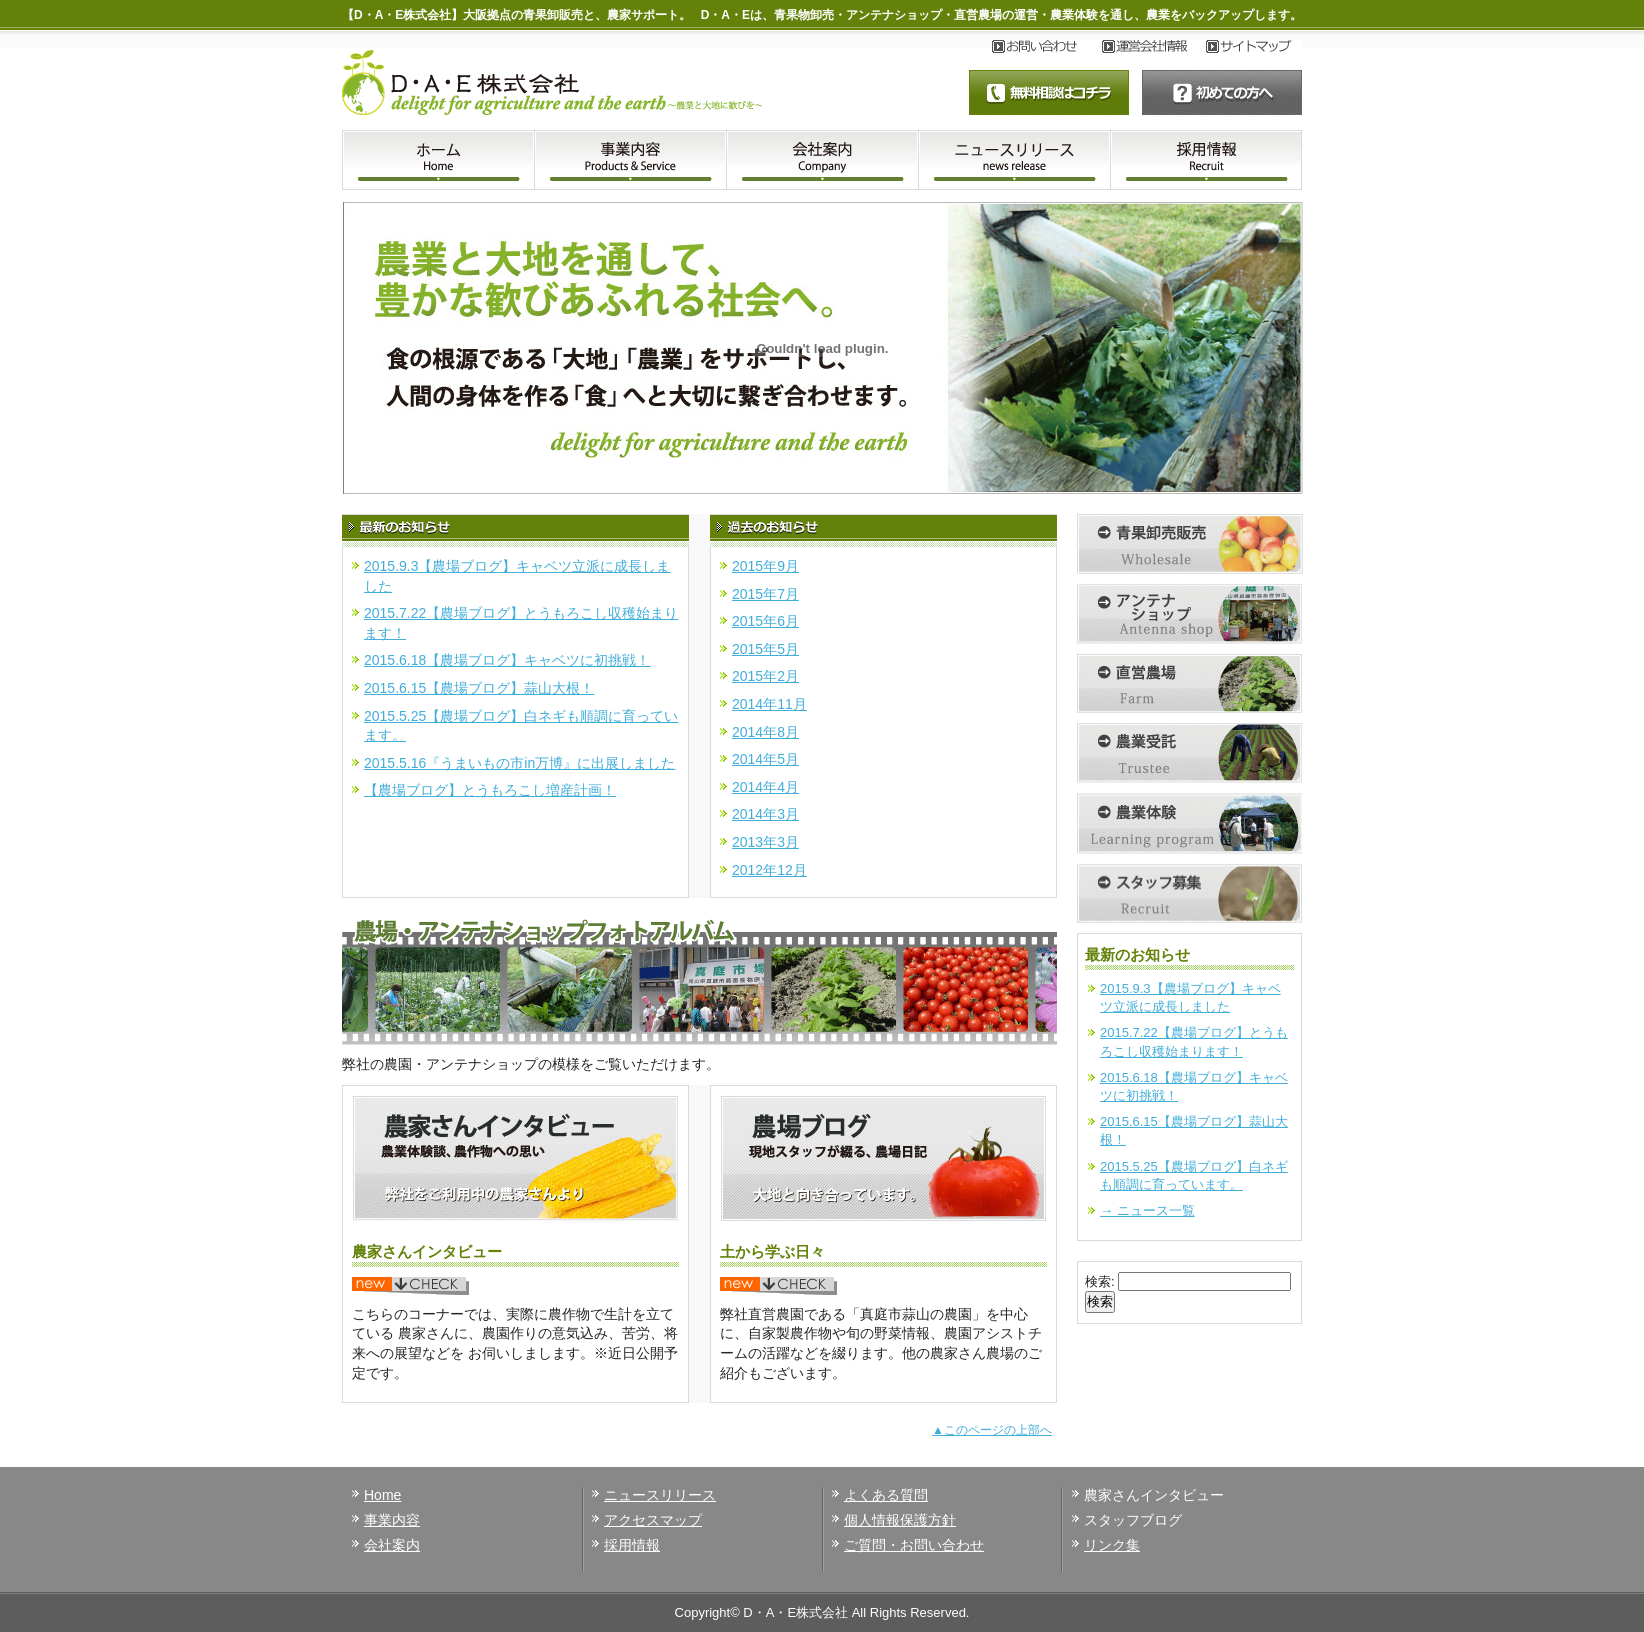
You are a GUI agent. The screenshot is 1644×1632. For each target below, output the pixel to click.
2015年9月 (765, 566)
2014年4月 (765, 787)
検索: (1100, 1281)
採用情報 (632, 1545)
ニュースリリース (660, 1495)
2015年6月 (765, 621)
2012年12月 (769, 870)
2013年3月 (765, 842)
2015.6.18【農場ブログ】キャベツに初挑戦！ (507, 660)
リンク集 (1112, 1545)
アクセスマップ (653, 1520)
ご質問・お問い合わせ (914, 1545)
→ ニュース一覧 (1147, 1210)
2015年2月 (765, 676)
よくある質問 (886, 1495)
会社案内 (392, 1545)
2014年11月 (769, 704)
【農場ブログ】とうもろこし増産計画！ (490, 790)
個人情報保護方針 (900, 1520)
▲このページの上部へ (992, 1430)
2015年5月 (765, 649)
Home (382, 1495)
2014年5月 (765, 759)
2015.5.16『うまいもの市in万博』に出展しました (519, 763)
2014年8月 (765, 732)
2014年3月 (765, 814)
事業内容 (392, 1520)
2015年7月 (765, 594)
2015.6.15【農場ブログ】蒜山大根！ (479, 688)
